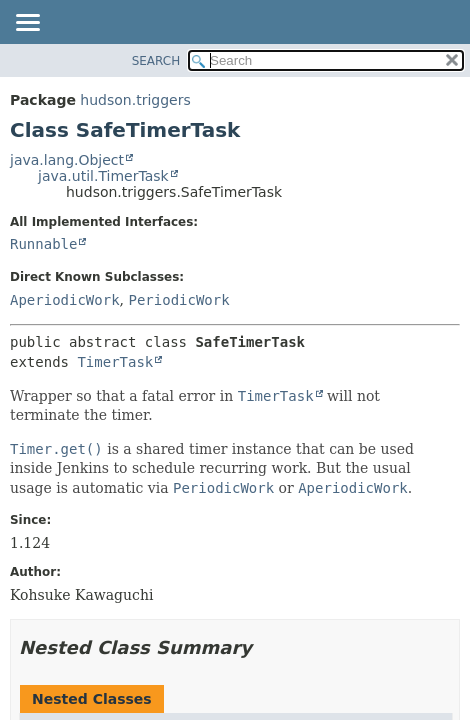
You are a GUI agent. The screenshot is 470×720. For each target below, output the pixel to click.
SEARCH (156, 61)
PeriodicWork (178, 300)
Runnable (43, 244)
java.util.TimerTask (103, 176)
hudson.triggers (135, 100)
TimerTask (115, 362)
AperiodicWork (65, 300)
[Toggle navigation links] (27, 24)
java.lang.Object (67, 160)
